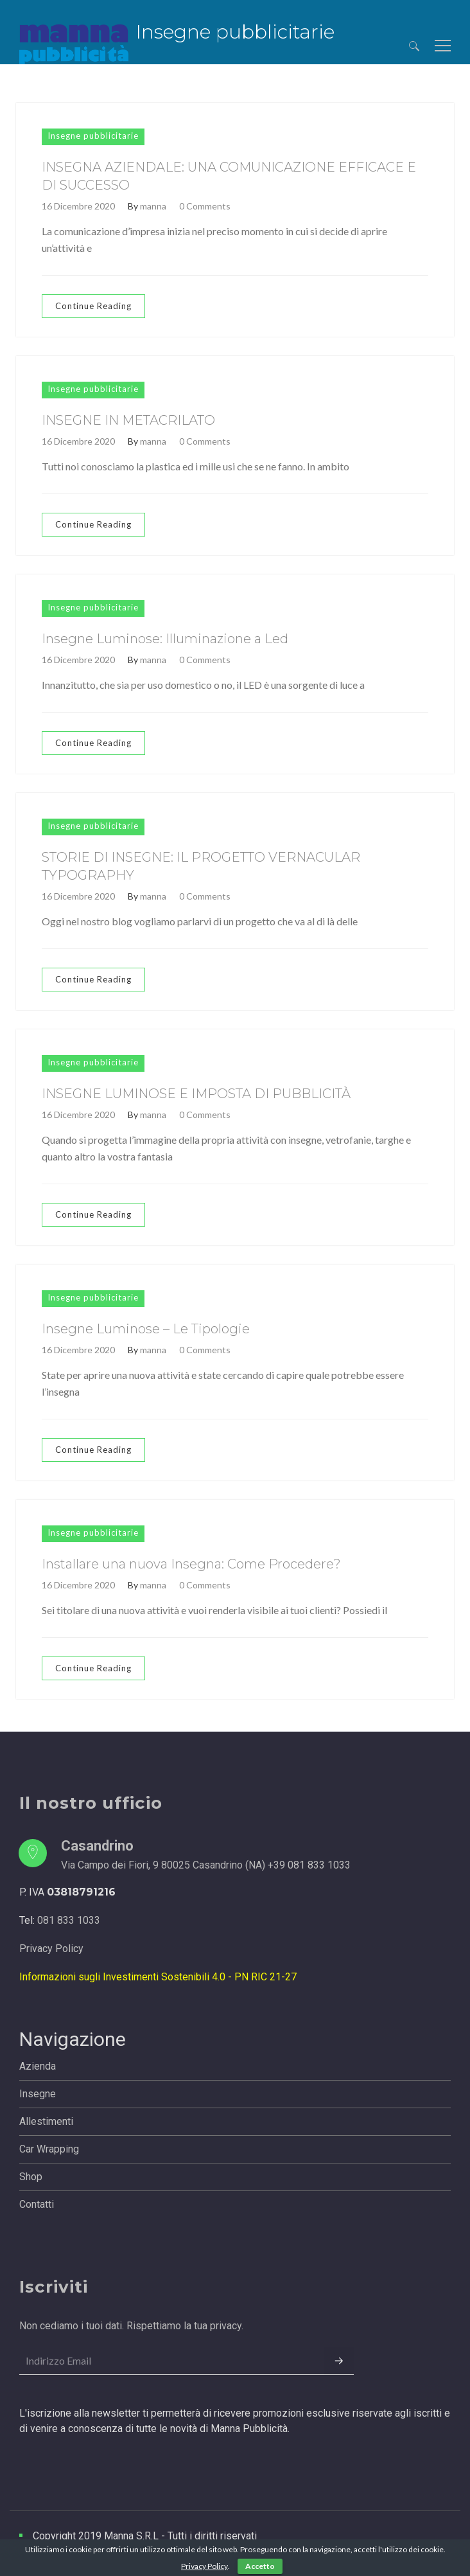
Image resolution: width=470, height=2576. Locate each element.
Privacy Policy (51, 1948)
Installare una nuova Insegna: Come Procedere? (191, 1564)
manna (153, 205)
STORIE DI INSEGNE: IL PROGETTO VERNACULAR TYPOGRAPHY (201, 866)
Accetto (260, 2566)
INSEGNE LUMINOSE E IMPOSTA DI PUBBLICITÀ (196, 1093)
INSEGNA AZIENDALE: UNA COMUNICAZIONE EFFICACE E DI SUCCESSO (229, 176)
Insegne (37, 2094)
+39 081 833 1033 (309, 1865)
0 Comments (205, 205)
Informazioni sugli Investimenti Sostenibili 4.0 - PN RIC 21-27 (158, 1977)
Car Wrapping (49, 2149)
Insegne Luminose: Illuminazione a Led (165, 638)
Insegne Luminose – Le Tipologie (146, 1329)
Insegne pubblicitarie (93, 135)
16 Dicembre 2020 (78, 205)
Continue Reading (93, 306)
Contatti (36, 2204)
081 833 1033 (68, 1920)
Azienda (37, 2066)
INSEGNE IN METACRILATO (128, 420)
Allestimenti (46, 2121)
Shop (30, 2177)
